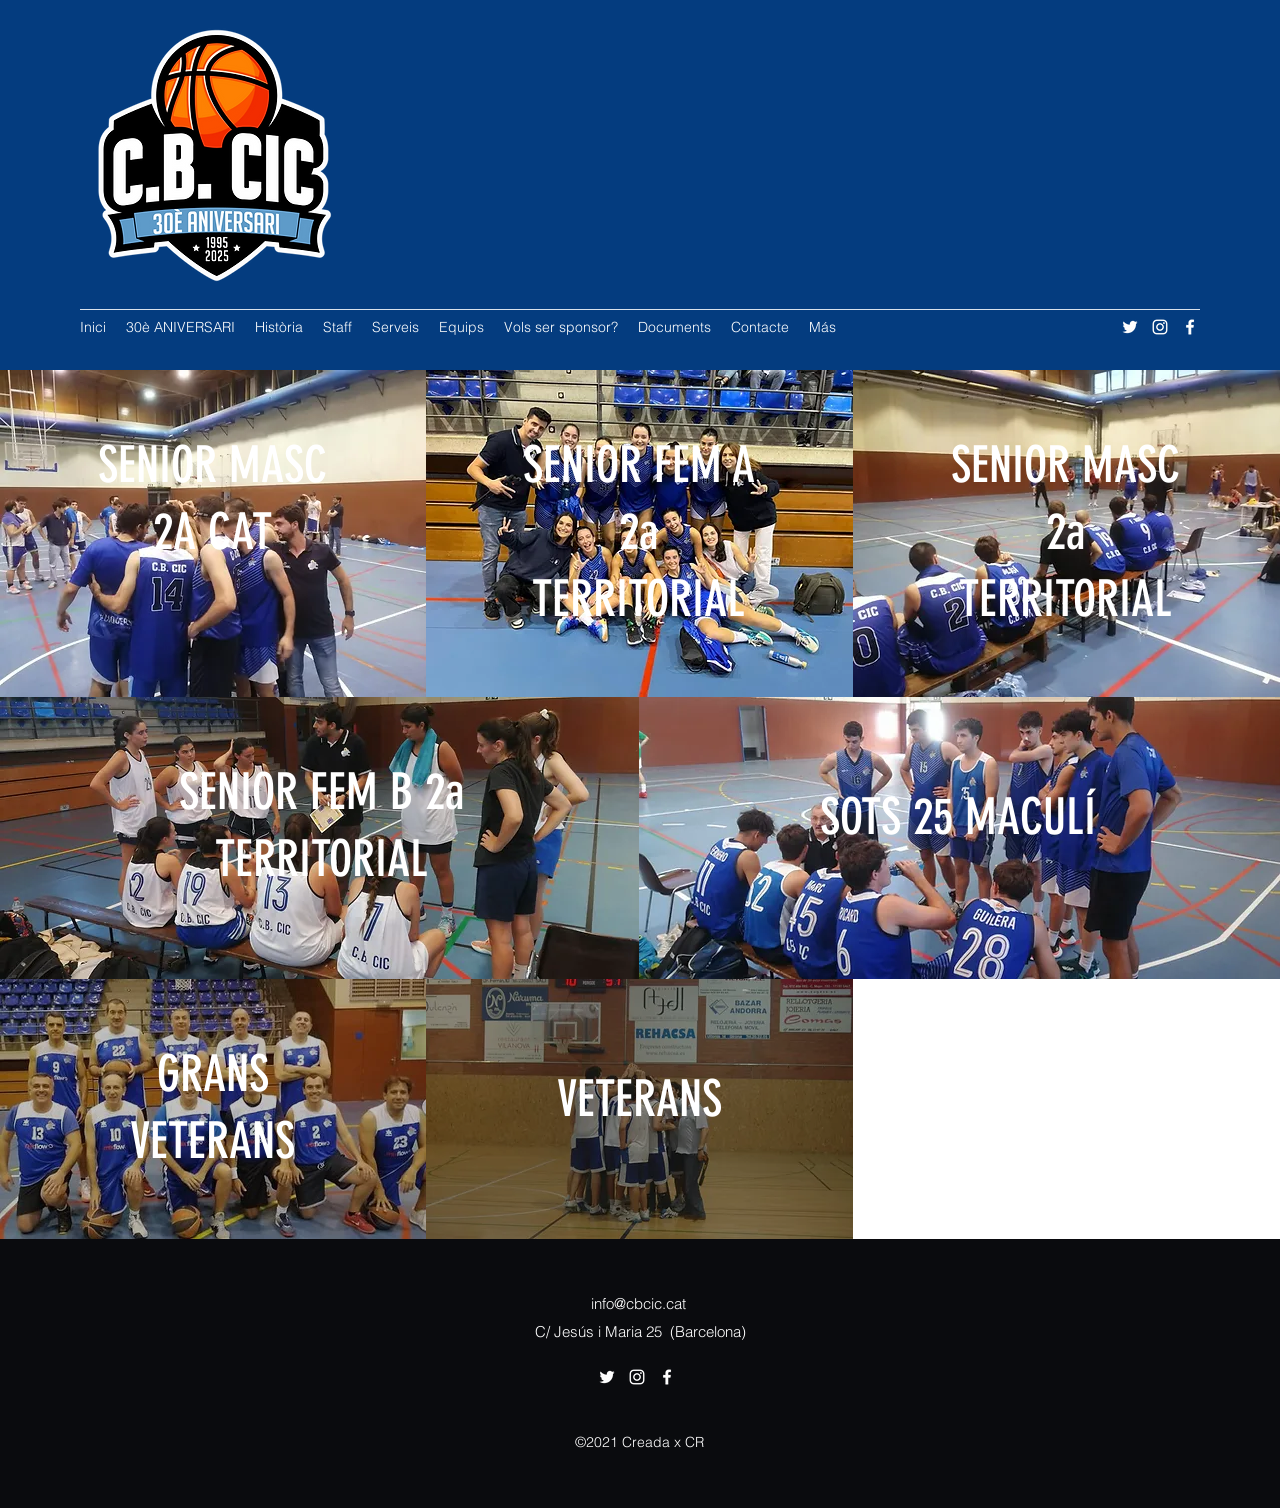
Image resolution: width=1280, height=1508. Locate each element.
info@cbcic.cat (638, 1303)
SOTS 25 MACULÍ (958, 817)
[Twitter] (1130, 327)
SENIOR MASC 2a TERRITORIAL (1065, 532)
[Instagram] (1160, 327)
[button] (337, 327)
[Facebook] (1190, 327)
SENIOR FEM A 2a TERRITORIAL (639, 532)
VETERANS (639, 1099)
